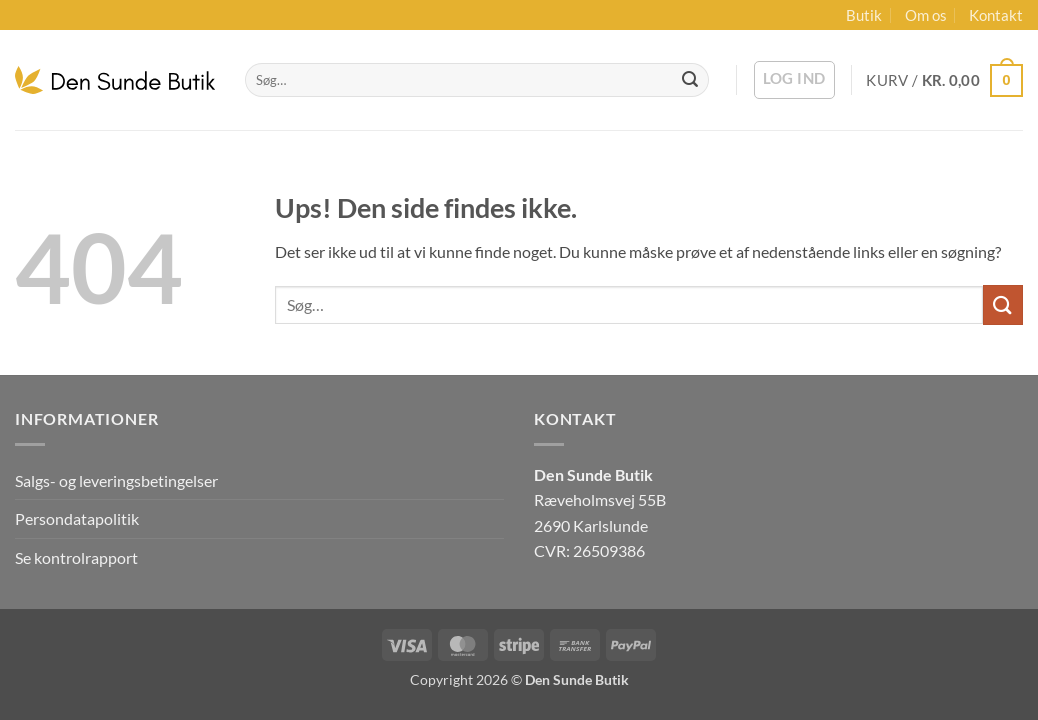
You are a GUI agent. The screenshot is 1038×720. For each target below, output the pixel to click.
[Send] (690, 80)
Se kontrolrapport (76, 557)
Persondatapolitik (77, 518)
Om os (926, 15)
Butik (864, 15)
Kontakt (996, 15)
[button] (794, 80)
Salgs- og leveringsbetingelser (116, 480)
